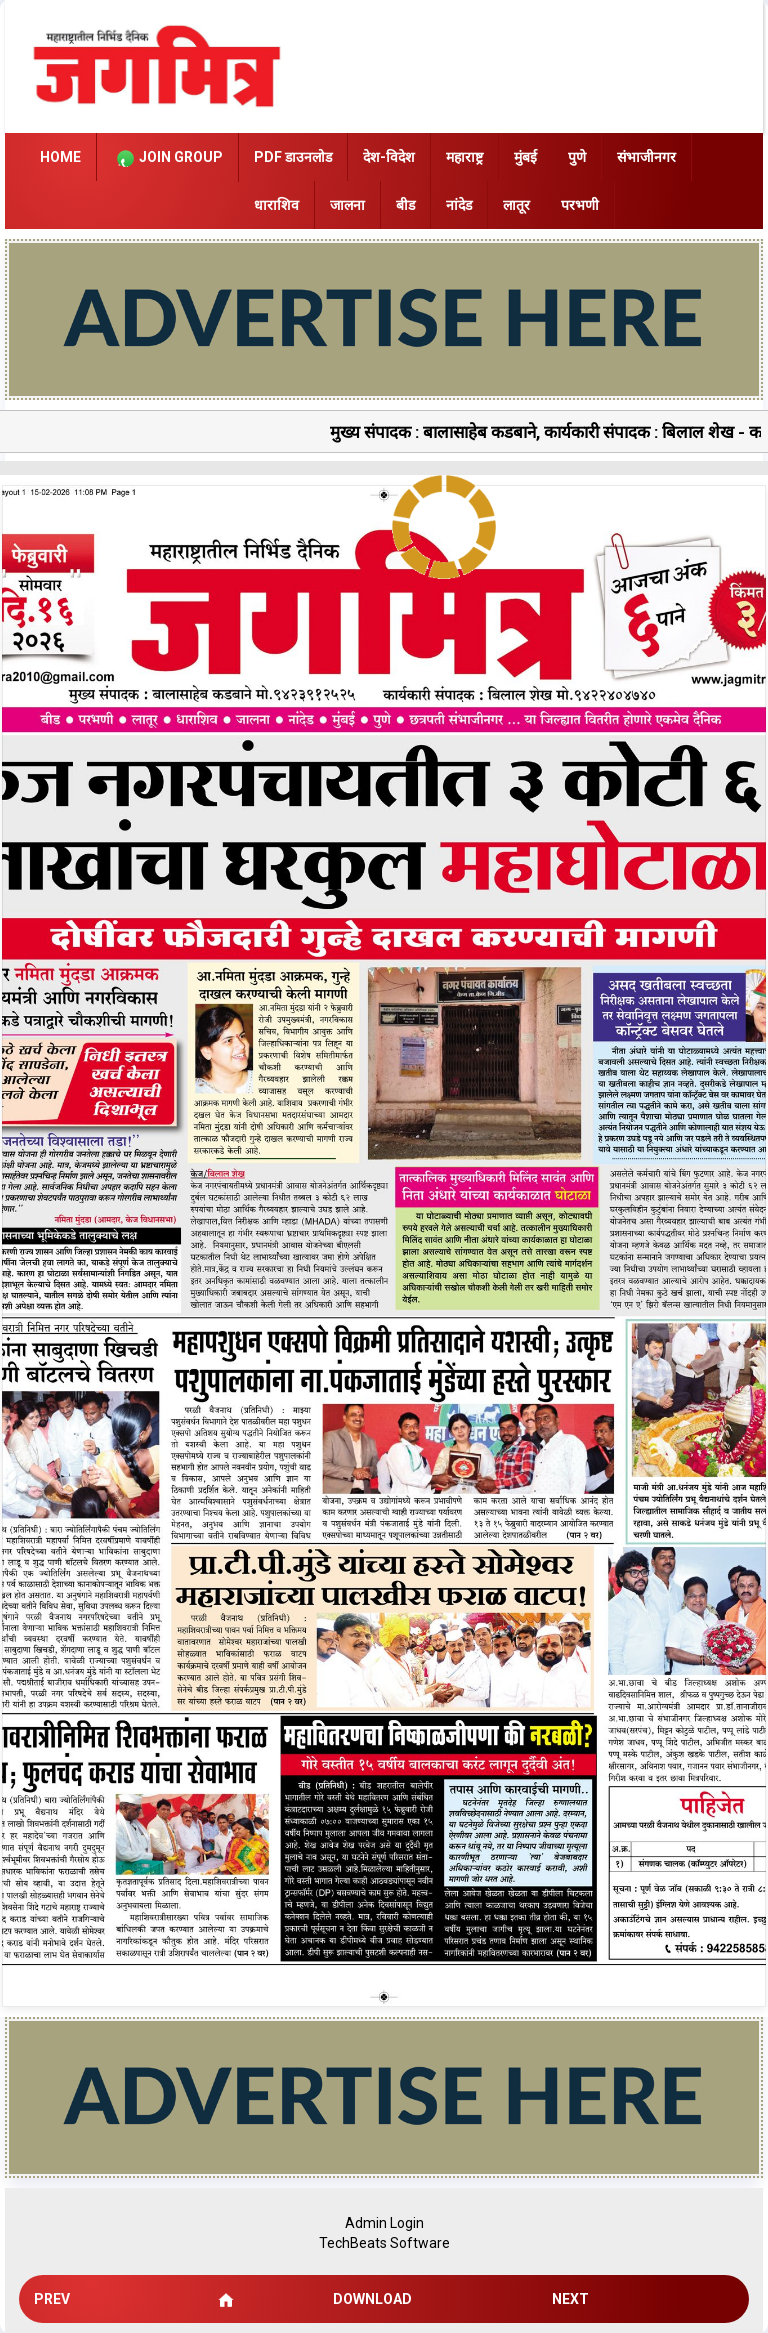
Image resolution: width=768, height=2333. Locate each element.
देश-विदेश (389, 157)
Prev (52, 2299)
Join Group (167, 158)
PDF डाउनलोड (293, 157)
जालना (347, 205)
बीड (405, 205)
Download (372, 2299)
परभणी (580, 205)
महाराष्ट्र (464, 157)
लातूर (516, 205)
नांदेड (459, 205)
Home (60, 157)
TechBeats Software (384, 2243)
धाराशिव (276, 205)
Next (570, 2299)
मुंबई (525, 157)
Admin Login (384, 2223)
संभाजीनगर (646, 157)
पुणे (577, 157)
